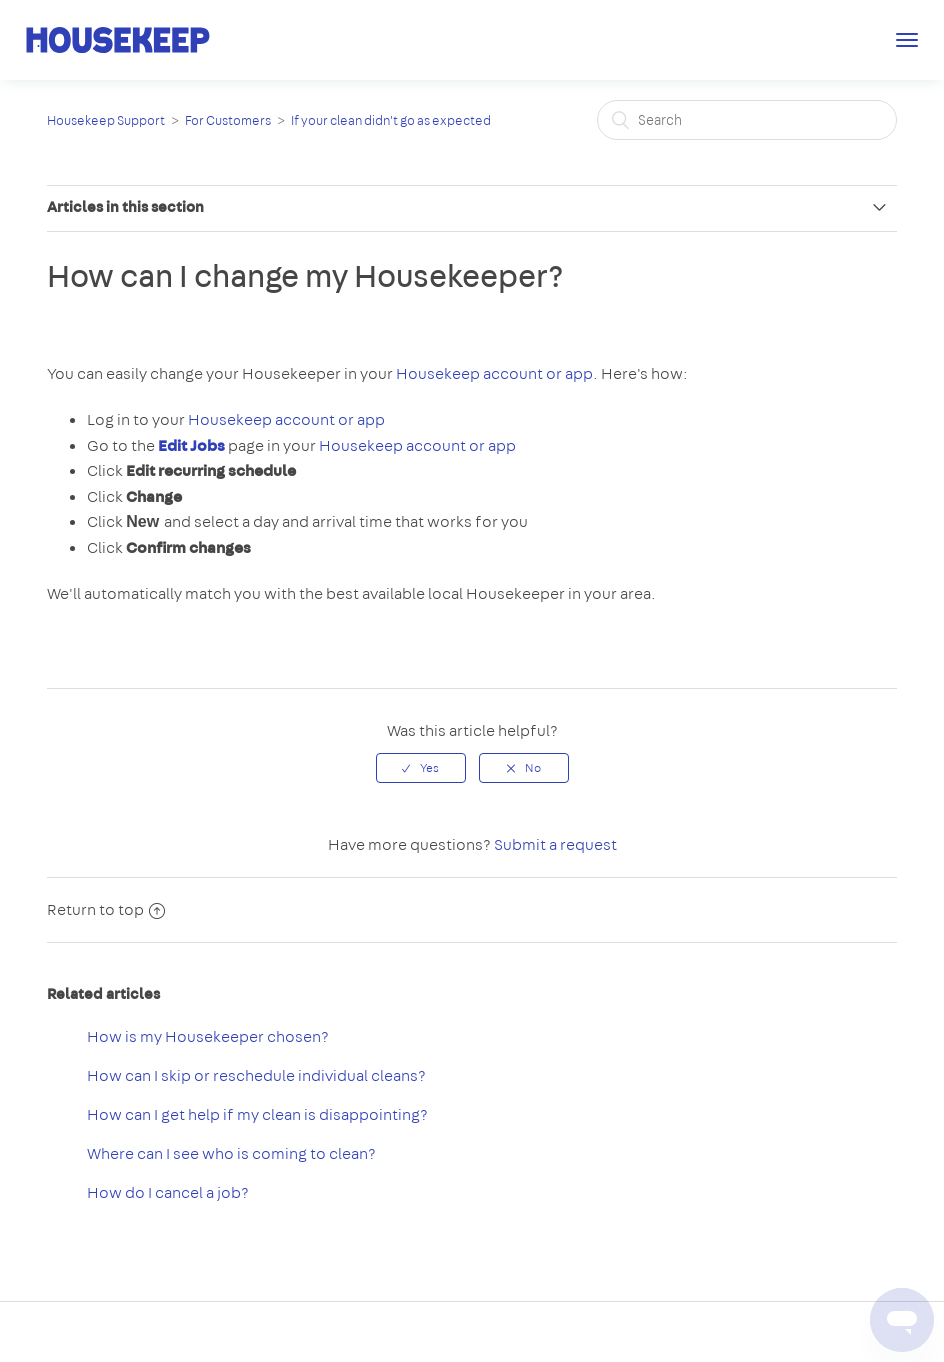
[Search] (747, 120)
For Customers (228, 120)
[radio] (421, 768)
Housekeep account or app (494, 373)
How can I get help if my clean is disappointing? (257, 1114)
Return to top (106, 909)
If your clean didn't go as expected (391, 120)
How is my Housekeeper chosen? (208, 1036)
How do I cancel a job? (168, 1192)
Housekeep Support (106, 120)
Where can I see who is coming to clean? (231, 1153)
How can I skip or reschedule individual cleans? (256, 1075)
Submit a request (555, 844)
